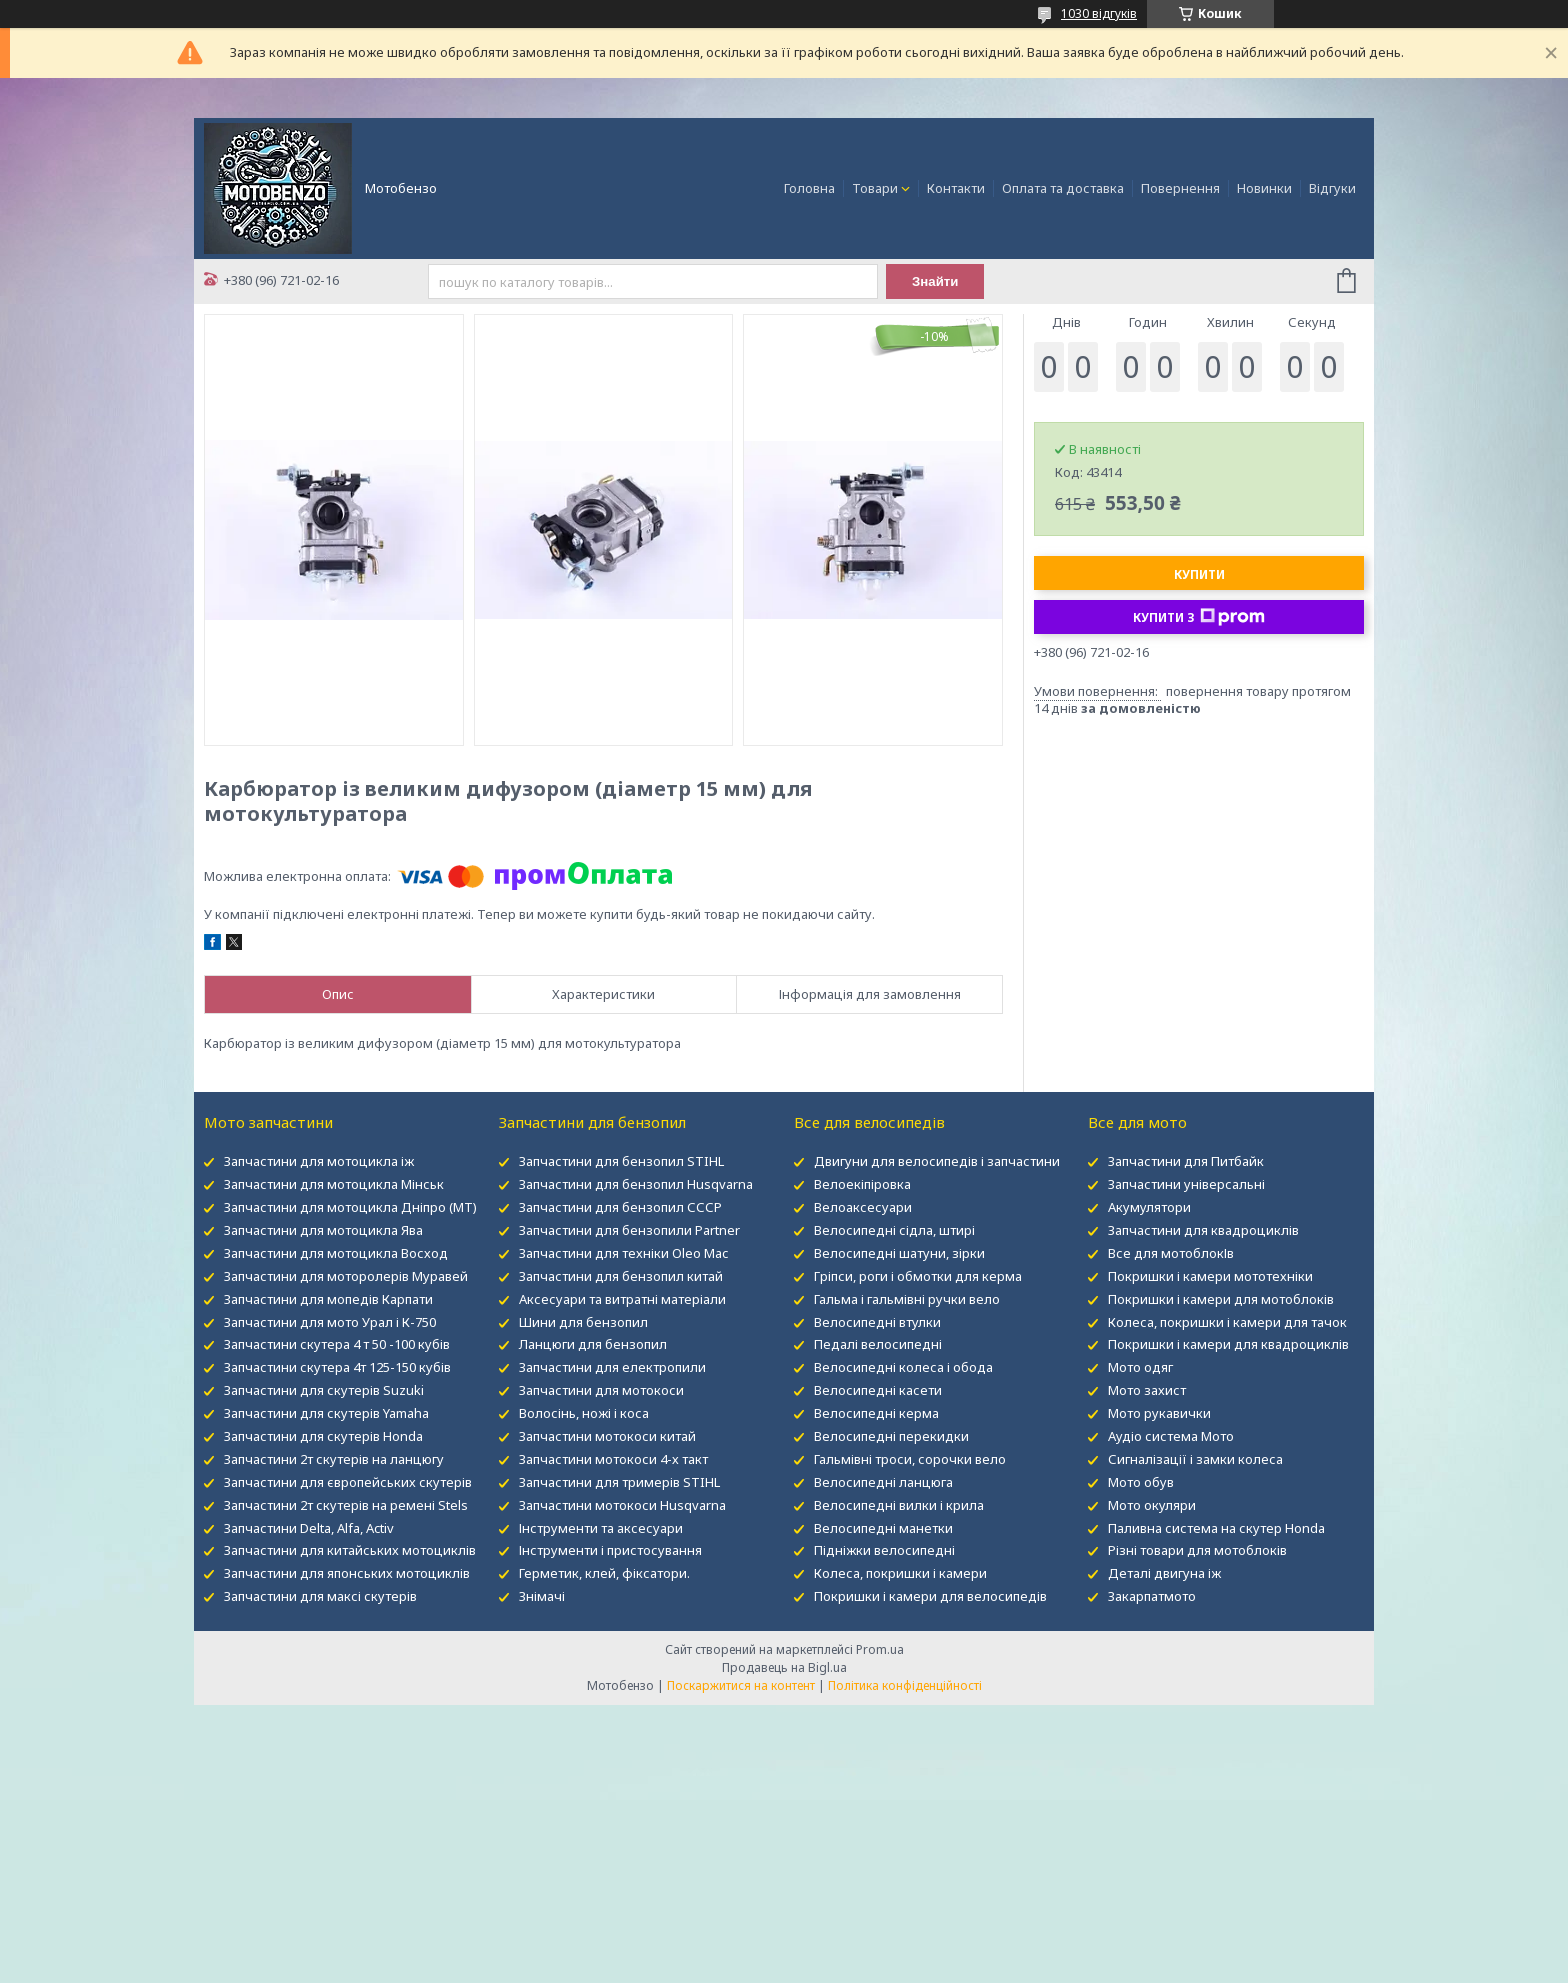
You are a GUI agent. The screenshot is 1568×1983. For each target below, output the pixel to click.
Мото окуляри (1152, 1505)
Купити (1199, 574)
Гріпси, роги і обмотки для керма (918, 1276)
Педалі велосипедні (878, 1344)
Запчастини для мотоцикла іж (319, 1161)
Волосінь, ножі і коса (584, 1413)
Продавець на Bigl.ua (784, 1667)
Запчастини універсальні (1186, 1184)
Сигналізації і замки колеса (1195, 1459)
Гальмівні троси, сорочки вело (910, 1459)
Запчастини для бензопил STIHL (621, 1161)
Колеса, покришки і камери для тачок (1227, 1322)
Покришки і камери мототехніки (1210, 1276)
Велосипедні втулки (877, 1322)
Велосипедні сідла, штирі (894, 1230)
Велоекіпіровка (862, 1184)
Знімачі (542, 1596)
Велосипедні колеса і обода (903, 1367)
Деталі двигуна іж (1164, 1573)
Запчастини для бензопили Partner (629, 1230)
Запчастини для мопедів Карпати (328, 1299)
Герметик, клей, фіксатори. (604, 1573)
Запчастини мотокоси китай (607, 1436)
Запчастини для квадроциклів (1203, 1230)
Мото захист (1147, 1390)
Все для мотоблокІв (1171, 1253)
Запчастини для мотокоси (601, 1390)
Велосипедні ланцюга (883, 1482)
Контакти (956, 188)
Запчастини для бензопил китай (621, 1276)
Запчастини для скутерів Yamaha (326, 1413)
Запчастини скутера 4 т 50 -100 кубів (337, 1344)
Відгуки (1332, 188)
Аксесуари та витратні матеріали (622, 1299)
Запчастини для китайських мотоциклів (350, 1550)
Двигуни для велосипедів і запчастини (937, 1161)
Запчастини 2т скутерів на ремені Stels (346, 1505)
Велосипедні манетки (883, 1528)
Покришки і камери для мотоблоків (1221, 1299)
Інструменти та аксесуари (601, 1528)
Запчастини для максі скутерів (320, 1596)
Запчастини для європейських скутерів (348, 1482)
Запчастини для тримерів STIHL (619, 1482)
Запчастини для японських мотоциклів (347, 1573)
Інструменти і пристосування (610, 1550)
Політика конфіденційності (905, 1685)
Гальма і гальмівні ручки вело (907, 1299)
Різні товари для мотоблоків (1197, 1550)
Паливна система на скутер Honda (1216, 1528)
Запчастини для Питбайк (1186, 1161)
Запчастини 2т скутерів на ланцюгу (334, 1459)
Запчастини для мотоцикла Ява (323, 1230)
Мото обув (1141, 1482)
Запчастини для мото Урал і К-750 (330, 1322)
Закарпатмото (1152, 1596)
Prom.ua (880, 1649)
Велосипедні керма (876, 1413)
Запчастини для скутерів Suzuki (324, 1390)
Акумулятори (1149, 1207)
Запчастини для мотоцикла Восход (336, 1253)
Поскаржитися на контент (741, 1685)
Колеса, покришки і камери (900, 1573)
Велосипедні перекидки (891, 1436)
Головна (809, 188)
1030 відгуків (1099, 13)
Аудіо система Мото (1171, 1436)
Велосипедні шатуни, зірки (899, 1253)
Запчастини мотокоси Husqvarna (622, 1505)
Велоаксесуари (863, 1207)
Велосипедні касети (878, 1390)
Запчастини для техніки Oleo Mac (623, 1253)
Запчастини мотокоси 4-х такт (613, 1459)
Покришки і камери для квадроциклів (1228, 1344)
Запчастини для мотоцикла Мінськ (334, 1184)
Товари (875, 188)
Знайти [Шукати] (935, 281)
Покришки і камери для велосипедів (930, 1596)
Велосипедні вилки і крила (899, 1505)
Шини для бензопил (583, 1322)
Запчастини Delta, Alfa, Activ (309, 1528)
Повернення (1180, 188)
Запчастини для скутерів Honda (323, 1436)
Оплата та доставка (1063, 188)
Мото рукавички (1159, 1413)
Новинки (1264, 188)
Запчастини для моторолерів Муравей (346, 1276)
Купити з (1199, 617)
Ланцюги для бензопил (593, 1344)
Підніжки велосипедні (884, 1550)
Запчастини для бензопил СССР (620, 1207)
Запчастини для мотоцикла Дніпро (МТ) (350, 1207)
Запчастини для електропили (612, 1367)
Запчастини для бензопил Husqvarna (636, 1184)
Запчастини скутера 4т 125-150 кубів (337, 1367)
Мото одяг (1140, 1367)
